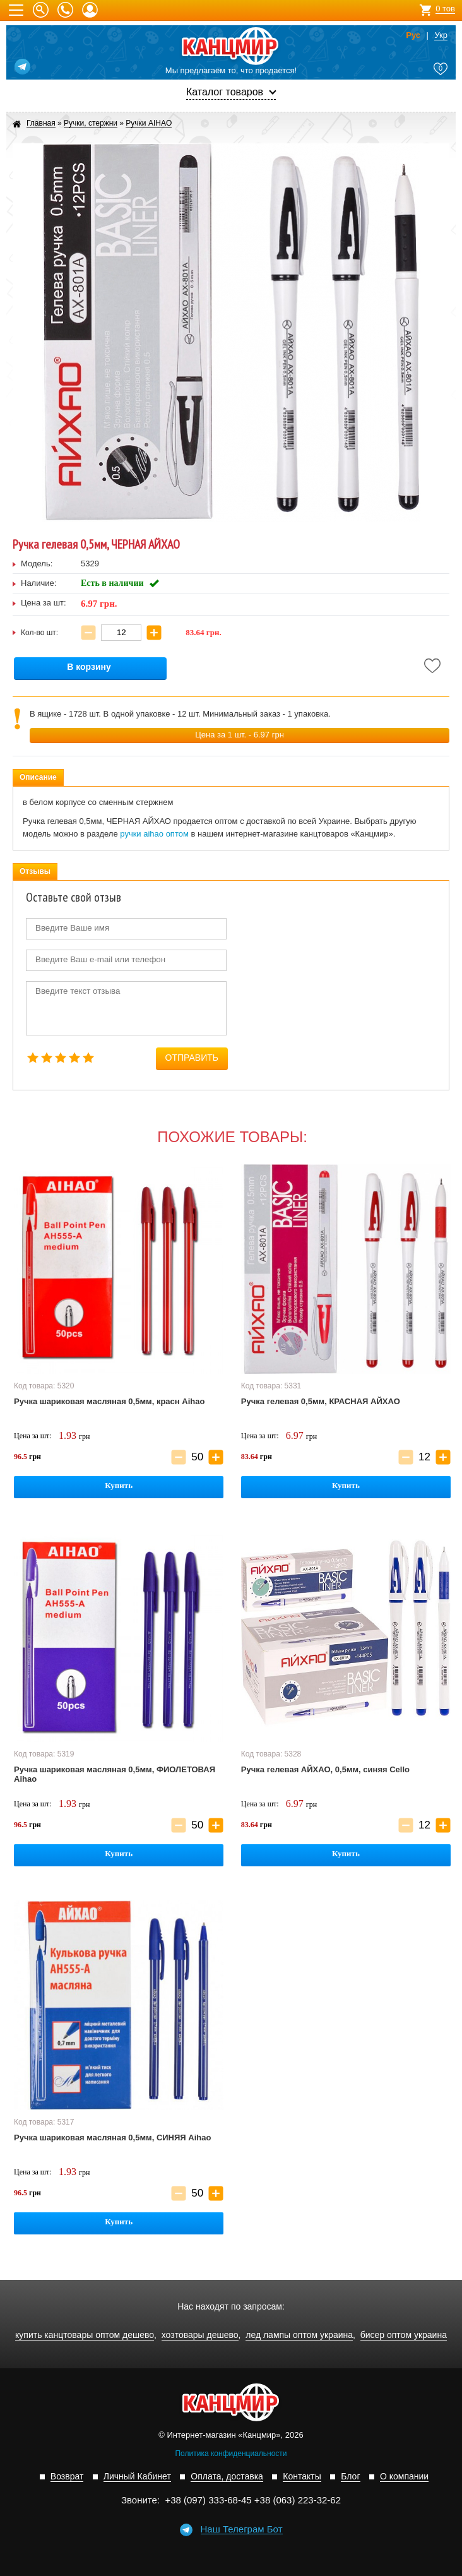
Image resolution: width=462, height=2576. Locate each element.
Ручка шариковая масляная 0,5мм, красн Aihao (109, 1401)
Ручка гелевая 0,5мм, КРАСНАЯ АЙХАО (320, 1401)
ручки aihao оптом (154, 833)
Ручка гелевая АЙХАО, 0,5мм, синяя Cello (325, 1769)
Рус (413, 35)
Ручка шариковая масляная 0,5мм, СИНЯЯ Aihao (112, 2137)
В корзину (89, 667)
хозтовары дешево (200, 2335)
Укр (440, 35)
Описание (38, 777)
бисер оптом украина (403, 2335)
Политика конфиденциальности (231, 2453)
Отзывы (35, 871)
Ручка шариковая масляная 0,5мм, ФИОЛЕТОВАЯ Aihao (114, 1774)
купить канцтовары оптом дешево (84, 2335)
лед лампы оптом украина (299, 2335)
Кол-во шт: (39, 632)
